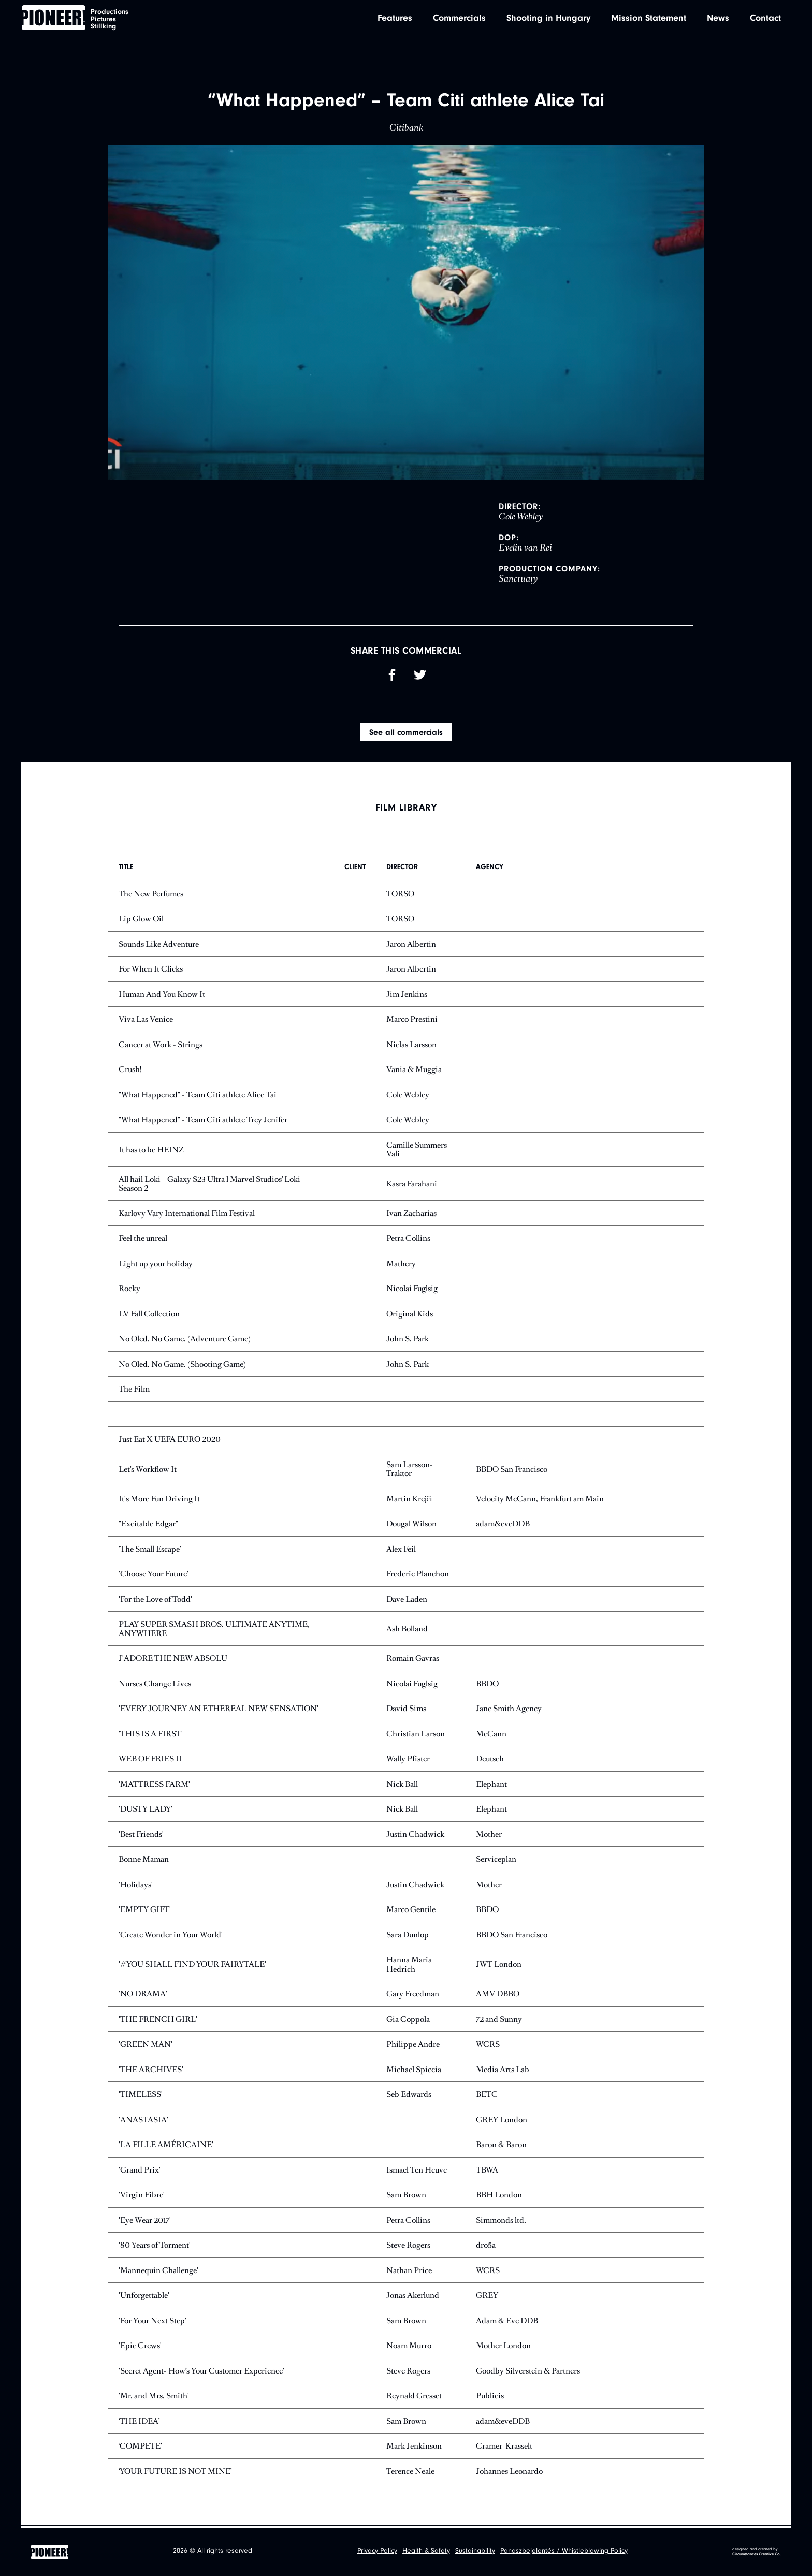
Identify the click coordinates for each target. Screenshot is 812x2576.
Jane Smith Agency (509, 1709)
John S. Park (407, 1340)
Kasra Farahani (411, 1184)
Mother (489, 1835)
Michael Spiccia (413, 2070)
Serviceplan (496, 1860)
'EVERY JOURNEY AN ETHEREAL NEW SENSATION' (218, 1709)
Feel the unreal (143, 1239)
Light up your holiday (156, 1265)
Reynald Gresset (414, 2397)
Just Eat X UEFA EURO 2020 (170, 1440)
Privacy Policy (377, 2551)
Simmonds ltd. (501, 2221)
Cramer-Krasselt (504, 2447)
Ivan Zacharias (411, 1214)
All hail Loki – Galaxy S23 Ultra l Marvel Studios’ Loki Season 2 (209, 1185)
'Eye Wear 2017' (145, 2221)
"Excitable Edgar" (148, 1524)
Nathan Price (409, 2271)
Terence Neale (410, 2472)
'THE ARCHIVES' (151, 2070)
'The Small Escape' (150, 1550)
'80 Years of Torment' (155, 2246)
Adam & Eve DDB (507, 2322)
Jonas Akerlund (412, 2296)
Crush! (130, 1070)
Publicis (490, 2397)
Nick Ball (402, 1785)
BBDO (487, 1685)
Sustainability (475, 2551)
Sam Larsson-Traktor (409, 1470)
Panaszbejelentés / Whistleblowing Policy (564, 2551)
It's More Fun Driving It (159, 1500)
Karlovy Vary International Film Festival (187, 1214)
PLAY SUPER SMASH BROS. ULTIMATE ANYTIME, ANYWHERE (214, 1630)
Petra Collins (408, 1239)
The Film (134, 1390)
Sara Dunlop (407, 1936)
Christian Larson (415, 1735)
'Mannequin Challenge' (158, 2271)
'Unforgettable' (144, 2296)
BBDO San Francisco (511, 1470)
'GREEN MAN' (145, 2045)
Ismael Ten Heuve (416, 2171)
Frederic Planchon (417, 1575)
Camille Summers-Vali (418, 1151)
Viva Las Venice (146, 1020)
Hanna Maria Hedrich (409, 1966)
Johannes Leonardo (509, 2472)
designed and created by (756, 2552)
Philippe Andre (413, 2045)
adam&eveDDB (503, 1524)
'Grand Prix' (140, 2171)
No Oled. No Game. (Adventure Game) (185, 1340)
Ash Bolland (407, 1630)
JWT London (498, 1965)
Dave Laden (406, 1600)
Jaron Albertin (411, 945)
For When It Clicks (151, 970)
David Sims (406, 1709)
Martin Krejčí (409, 1500)
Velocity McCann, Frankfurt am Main (540, 1500)
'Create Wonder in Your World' (171, 1936)
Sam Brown (406, 2196)
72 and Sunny (499, 2020)
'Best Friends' (141, 1835)
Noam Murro (408, 2346)
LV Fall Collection (149, 1315)
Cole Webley (407, 1096)
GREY (487, 2296)
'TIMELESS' (141, 2095)
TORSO (400, 895)
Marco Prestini (412, 1020)
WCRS (488, 2045)
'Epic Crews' (140, 2346)
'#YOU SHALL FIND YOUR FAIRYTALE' (192, 1965)
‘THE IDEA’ (139, 2422)
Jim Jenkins (406, 995)
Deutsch (490, 1760)
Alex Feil (401, 1550)
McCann (491, 1735)
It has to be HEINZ (151, 1150)
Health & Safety (426, 2551)
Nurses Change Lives (155, 1685)
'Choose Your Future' (154, 1575)
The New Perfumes (151, 895)
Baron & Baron (501, 2145)
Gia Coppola (408, 2020)
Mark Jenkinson (414, 2447)
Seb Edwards (408, 2095)
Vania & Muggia (414, 1070)
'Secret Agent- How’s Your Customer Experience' (201, 2372)
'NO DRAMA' (143, 1995)
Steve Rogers (408, 2246)
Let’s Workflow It (148, 1470)
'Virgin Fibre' (142, 2196)
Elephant (491, 1785)
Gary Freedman (412, 1995)
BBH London (499, 2196)
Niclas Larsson (411, 1045)
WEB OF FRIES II (150, 1760)
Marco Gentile (411, 1910)
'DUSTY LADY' (145, 1810)
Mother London (503, 2346)
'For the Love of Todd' (155, 1600)
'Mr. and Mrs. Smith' (154, 2397)
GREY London (501, 2121)
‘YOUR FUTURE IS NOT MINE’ (175, 2472)
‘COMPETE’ (140, 2447)
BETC (487, 2095)
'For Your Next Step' (152, 2322)
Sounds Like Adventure (159, 945)
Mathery (401, 1265)
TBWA (487, 2171)
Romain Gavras (412, 1659)
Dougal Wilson (411, 1524)
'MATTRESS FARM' (154, 1785)
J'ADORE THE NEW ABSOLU (173, 1659)
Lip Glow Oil (141, 920)
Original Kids (409, 1315)
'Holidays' (136, 1885)
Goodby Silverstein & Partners (528, 2372)
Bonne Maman (144, 1860)
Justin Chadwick (415, 1835)
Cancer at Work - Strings (160, 1045)
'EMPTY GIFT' (145, 1910)
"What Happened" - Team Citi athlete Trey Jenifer (203, 1121)
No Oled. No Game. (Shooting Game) (182, 1365)
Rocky (129, 1289)
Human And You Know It (162, 995)
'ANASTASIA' (143, 2121)
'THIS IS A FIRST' (151, 1735)
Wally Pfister (408, 1760)
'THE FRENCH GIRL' (158, 2020)
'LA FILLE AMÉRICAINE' (166, 2145)
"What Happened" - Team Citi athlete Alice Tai (198, 1096)
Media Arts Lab (502, 2070)
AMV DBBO (497, 1995)
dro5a (486, 2246)
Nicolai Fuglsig (412, 1289)
